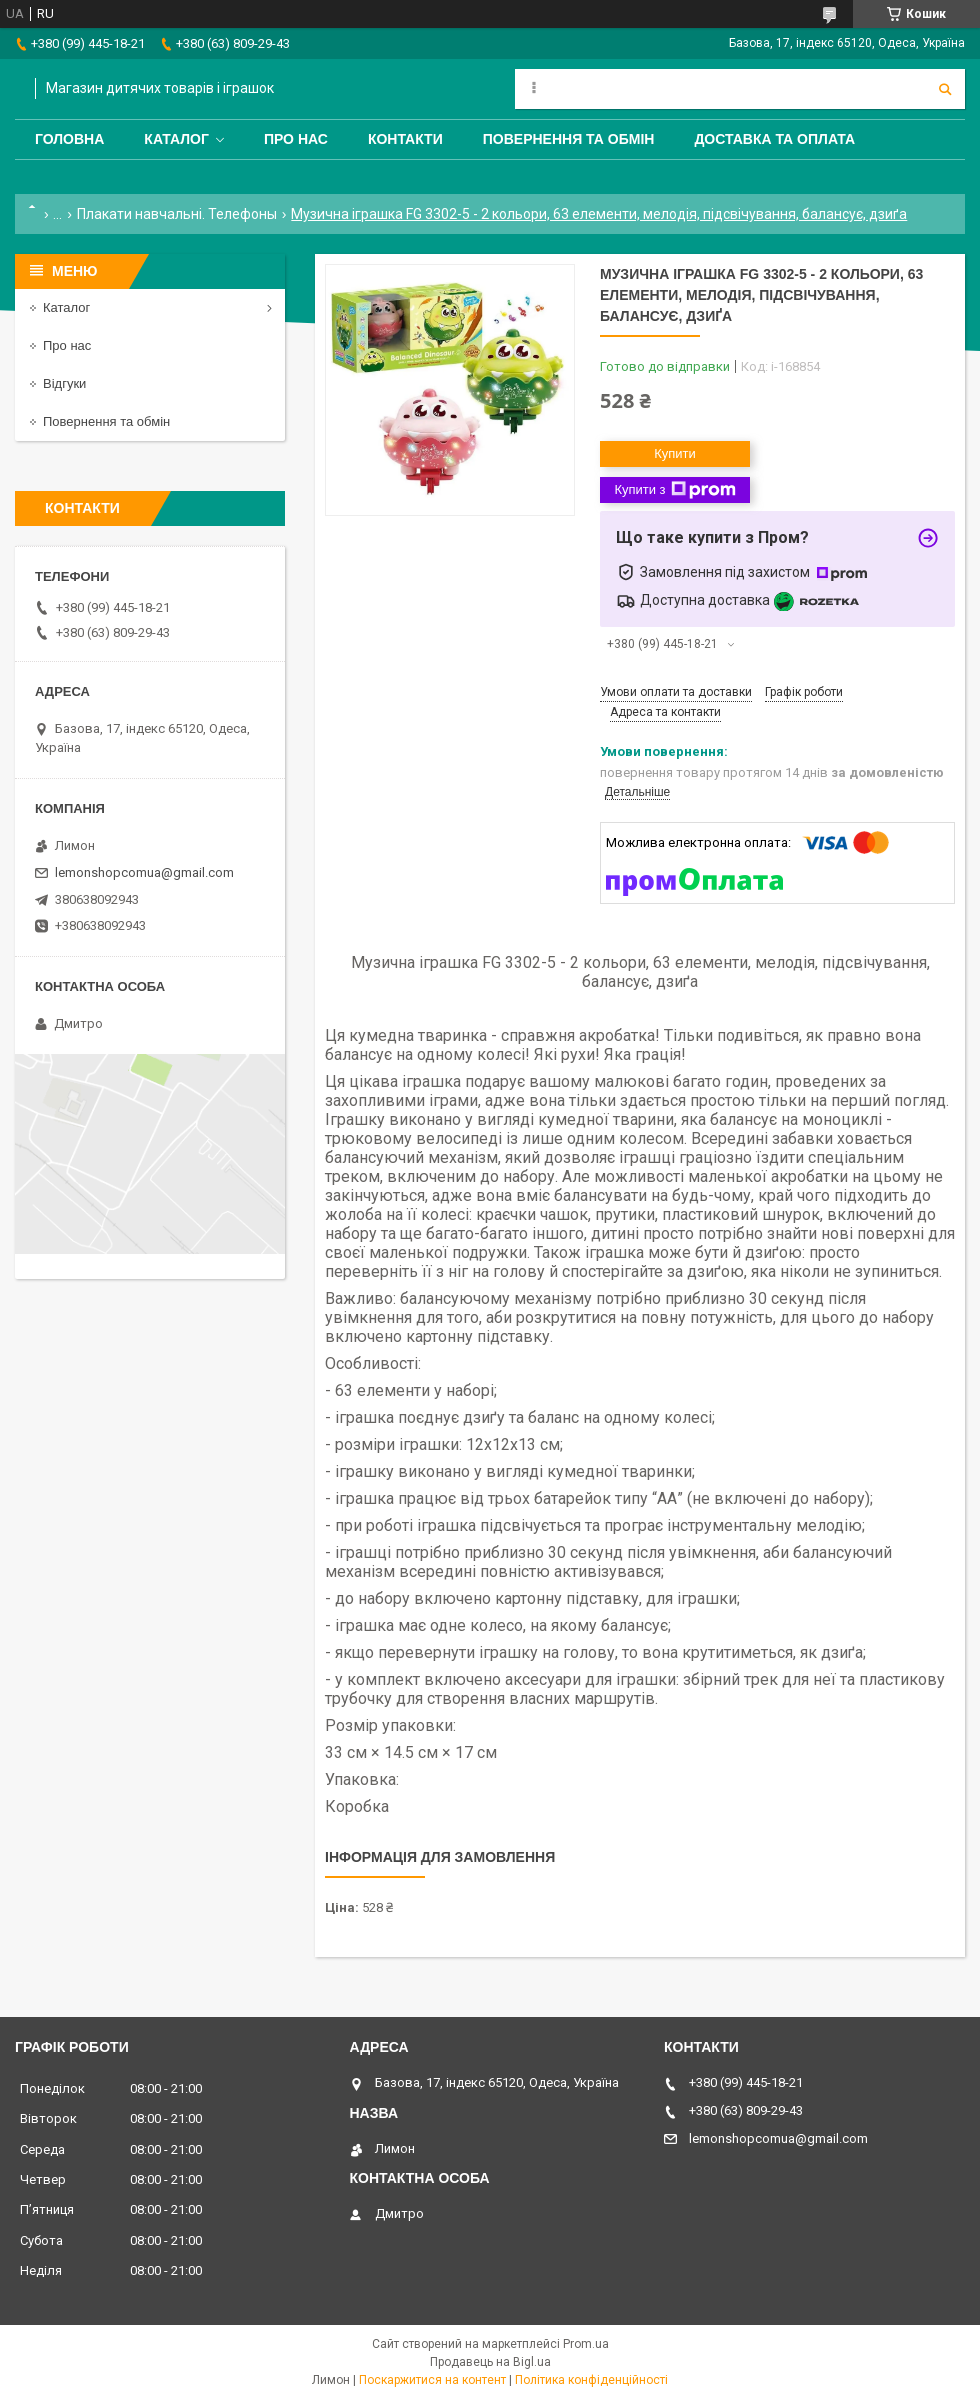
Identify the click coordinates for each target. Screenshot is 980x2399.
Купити (675, 453)
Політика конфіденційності (591, 2380)
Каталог (176, 139)
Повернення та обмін (569, 139)
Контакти (405, 139)
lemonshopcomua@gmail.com (144, 872)
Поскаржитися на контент (432, 2380)
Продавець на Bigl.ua (490, 2362)
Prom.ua (586, 2344)
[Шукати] (945, 89)
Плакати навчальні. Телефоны (177, 214)
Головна (69, 139)
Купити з (674, 490)
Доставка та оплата (774, 139)
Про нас (296, 139)
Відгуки (64, 383)
